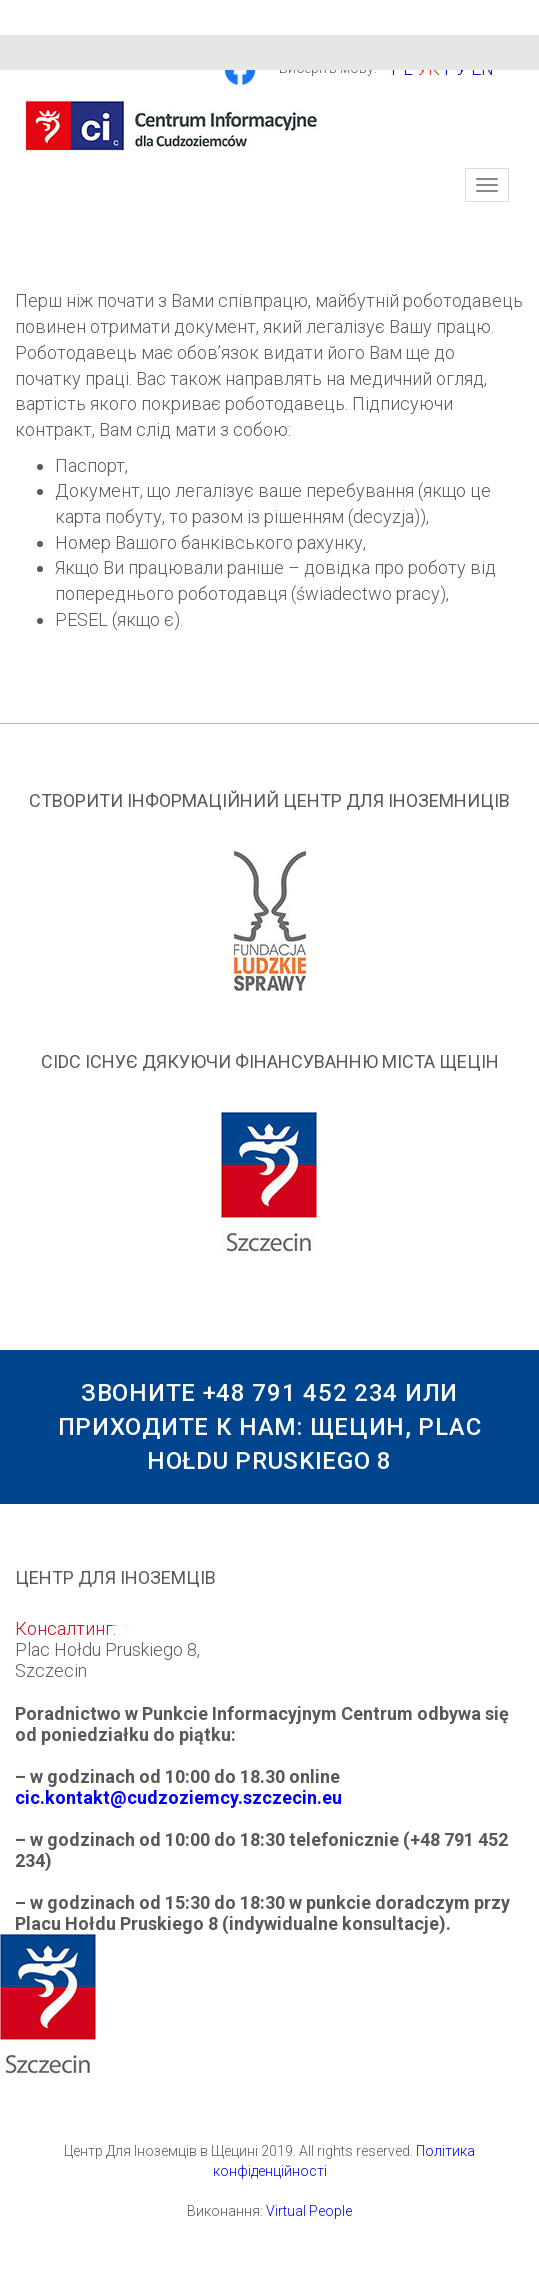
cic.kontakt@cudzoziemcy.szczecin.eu (178, 1797)
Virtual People (309, 2211)
